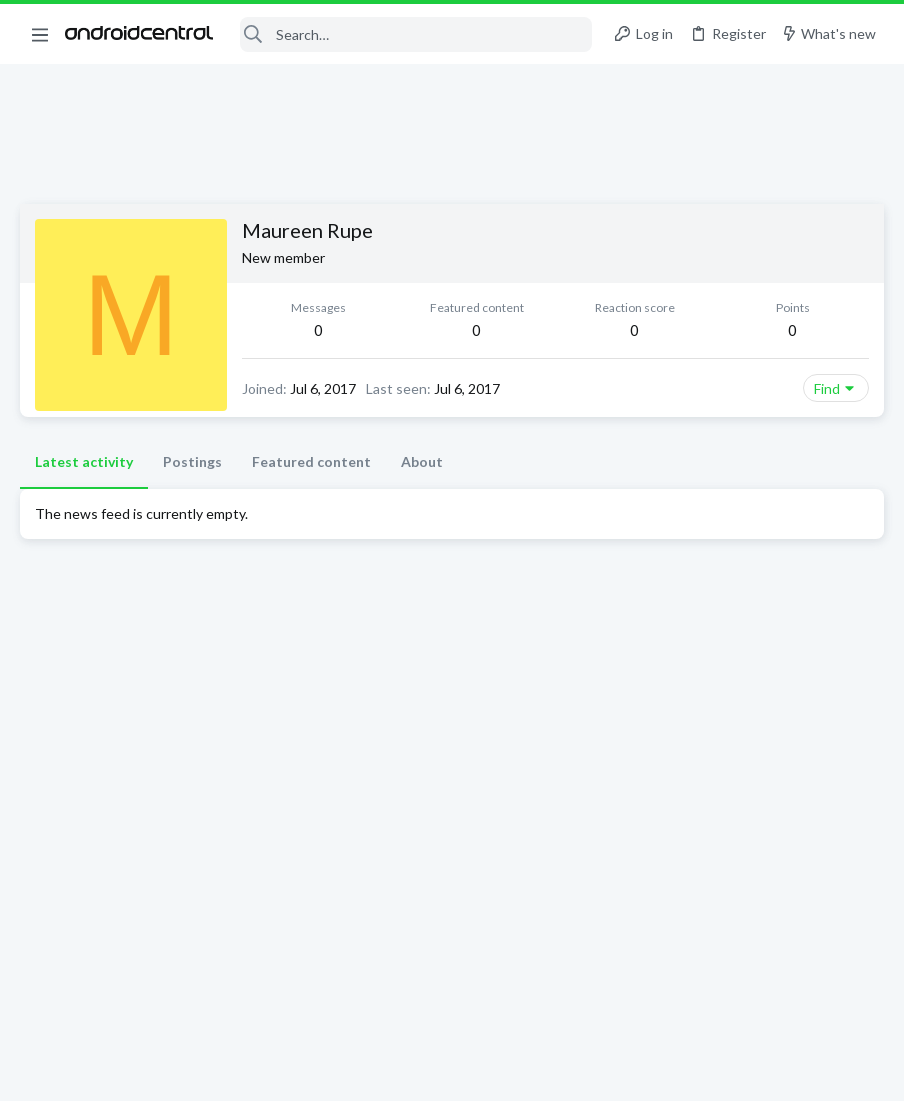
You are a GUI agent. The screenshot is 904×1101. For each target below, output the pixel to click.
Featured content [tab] (311, 461)
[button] (40, 34)
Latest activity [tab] (84, 461)
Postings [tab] (192, 461)
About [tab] (422, 461)
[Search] (416, 34)
